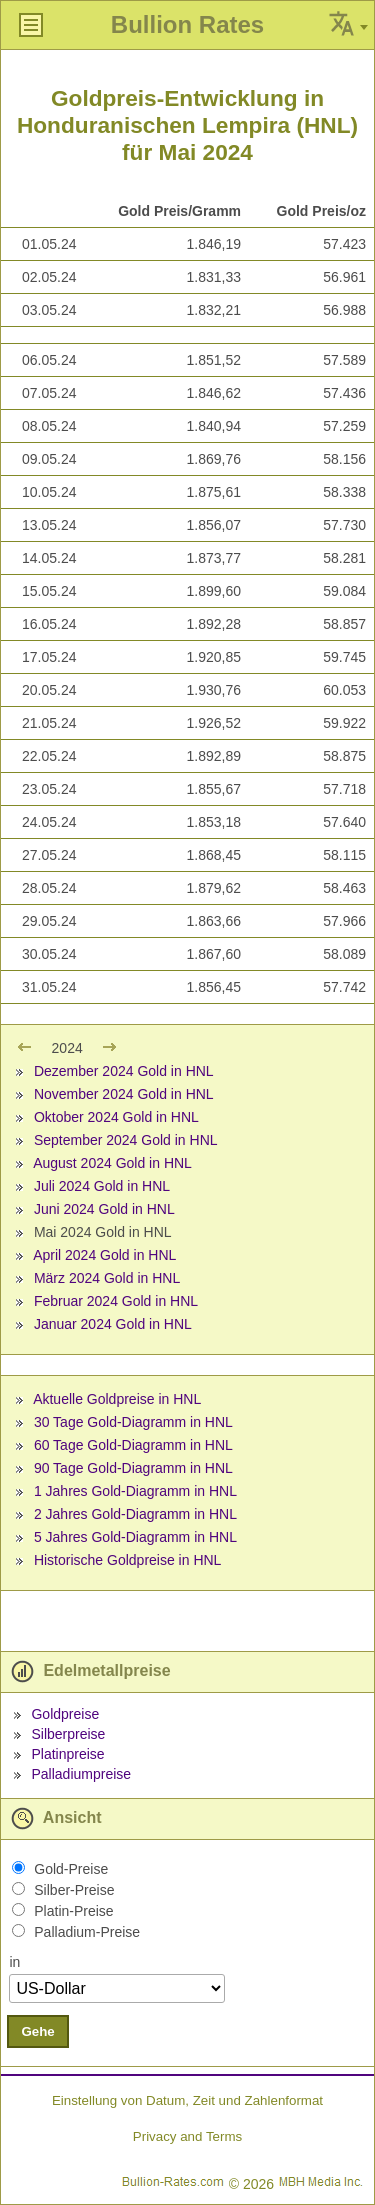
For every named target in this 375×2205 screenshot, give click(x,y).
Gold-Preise (71, 1869)
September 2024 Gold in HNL (126, 1140)
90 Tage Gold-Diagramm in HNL (133, 1468)
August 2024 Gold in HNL (112, 1163)
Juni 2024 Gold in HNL (104, 1209)
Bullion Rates (187, 24)
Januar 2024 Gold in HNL (113, 1324)
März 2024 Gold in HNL (107, 1278)
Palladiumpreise (81, 1774)
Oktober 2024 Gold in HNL (116, 1117)
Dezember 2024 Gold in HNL (124, 1071)
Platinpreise (67, 1754)
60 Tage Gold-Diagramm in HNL (133, 1445)
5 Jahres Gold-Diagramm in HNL (135, 1537)
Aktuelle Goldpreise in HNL (117, 1399)
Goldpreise (65, 1714)
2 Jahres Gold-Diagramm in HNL (135, 1514)
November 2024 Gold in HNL (124, 1094)
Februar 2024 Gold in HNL (116, 1301)
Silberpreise (68, 1734)
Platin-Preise (73, 1911)
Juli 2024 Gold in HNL (102, 1186)
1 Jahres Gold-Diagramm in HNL (135, 1491)
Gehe (37, 2031)
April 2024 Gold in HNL (104, 1255)
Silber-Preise (74, 1890)
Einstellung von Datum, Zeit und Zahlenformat (187, 2100)
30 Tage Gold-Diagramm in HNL (133, 1422)
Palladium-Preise (87, 1932)
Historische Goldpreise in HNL (128, 1560)
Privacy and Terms (187, 2136)
